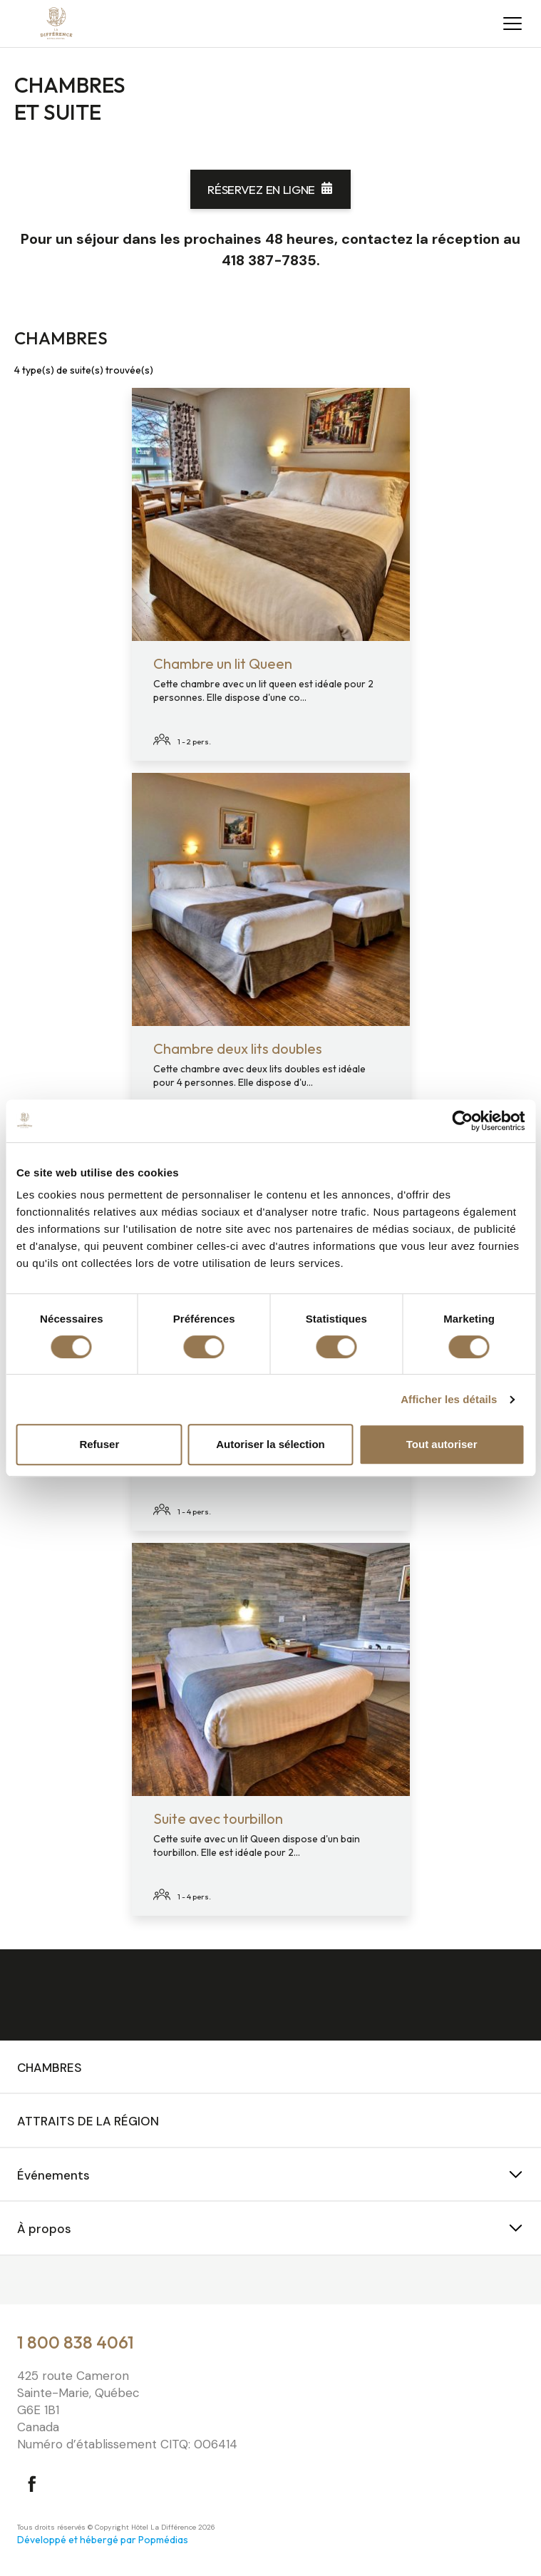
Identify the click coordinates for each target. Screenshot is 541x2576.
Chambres (49, 2067)
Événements (53, 2175)
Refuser (99, 1444)
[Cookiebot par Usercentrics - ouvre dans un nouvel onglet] (462, 1121)
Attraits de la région (88, 2121)
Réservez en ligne (261, 189)
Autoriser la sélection (270, 1444)
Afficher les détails (449, 1399)
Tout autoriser (442, 1444)
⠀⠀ (25, 2281)
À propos (44, 2229)
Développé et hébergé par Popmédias (102, 2539)
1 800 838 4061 (75, 2342)
